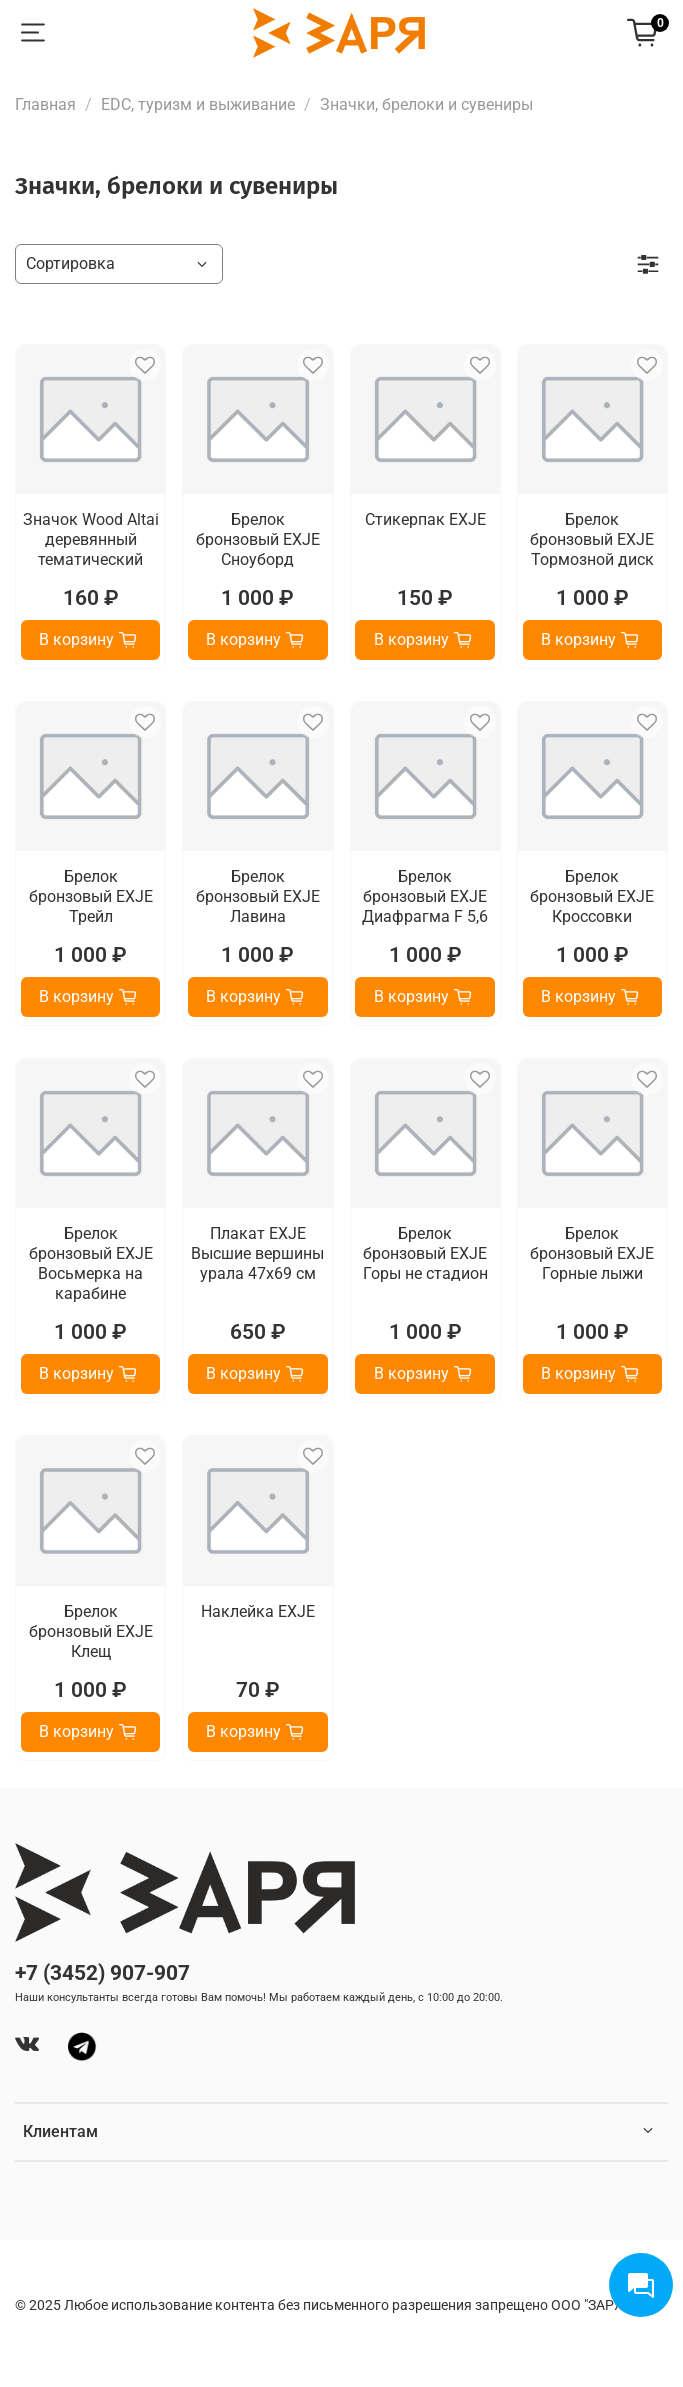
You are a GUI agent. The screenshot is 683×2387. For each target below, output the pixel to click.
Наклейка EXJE (258, 1611)
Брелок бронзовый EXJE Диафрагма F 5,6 (425, 896)
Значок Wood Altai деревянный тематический (91, 539)
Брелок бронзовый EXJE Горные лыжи (592, 1253)
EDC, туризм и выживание (198, 104)
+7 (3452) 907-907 (102, 1973)
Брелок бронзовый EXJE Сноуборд (258, 539)
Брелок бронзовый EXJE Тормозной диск (592, 539)
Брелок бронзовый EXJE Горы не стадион (425, 1253)
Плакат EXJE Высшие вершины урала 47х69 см (257, 1253)
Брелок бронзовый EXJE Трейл (91, 896)
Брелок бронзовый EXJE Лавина (258, 896)
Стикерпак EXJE (425, 519)
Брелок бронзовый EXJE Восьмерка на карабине (91, 1263)
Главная (45, 104)
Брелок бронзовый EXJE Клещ (91, 1631)
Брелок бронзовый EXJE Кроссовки (592, 896)
